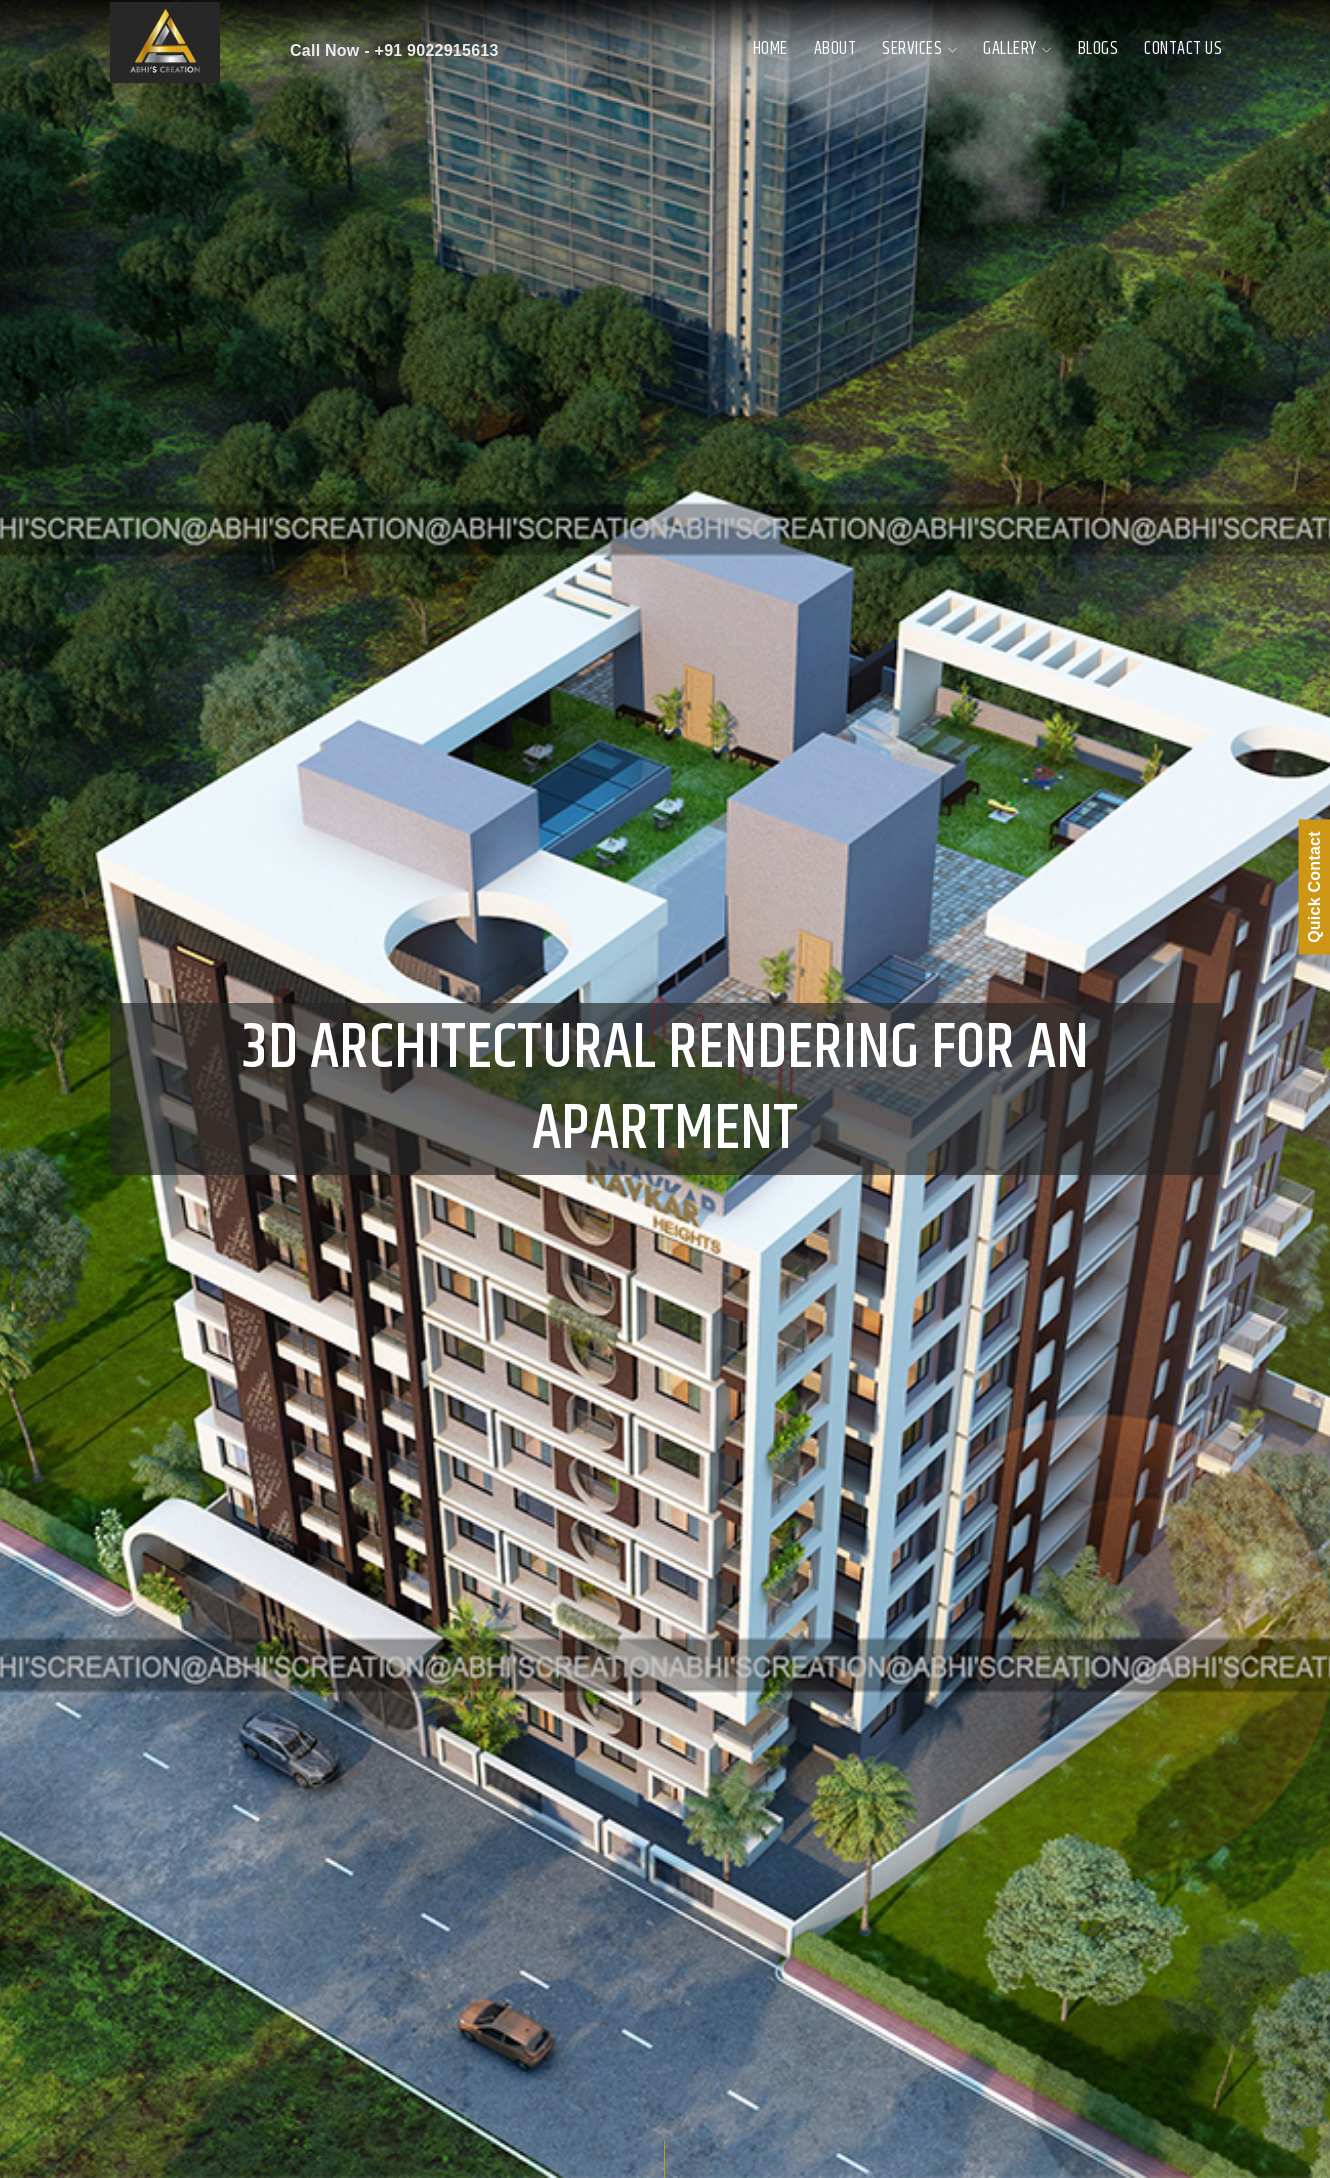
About (835, 49)
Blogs (1098, 49)
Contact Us (1183, 49)
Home (770, 49)
